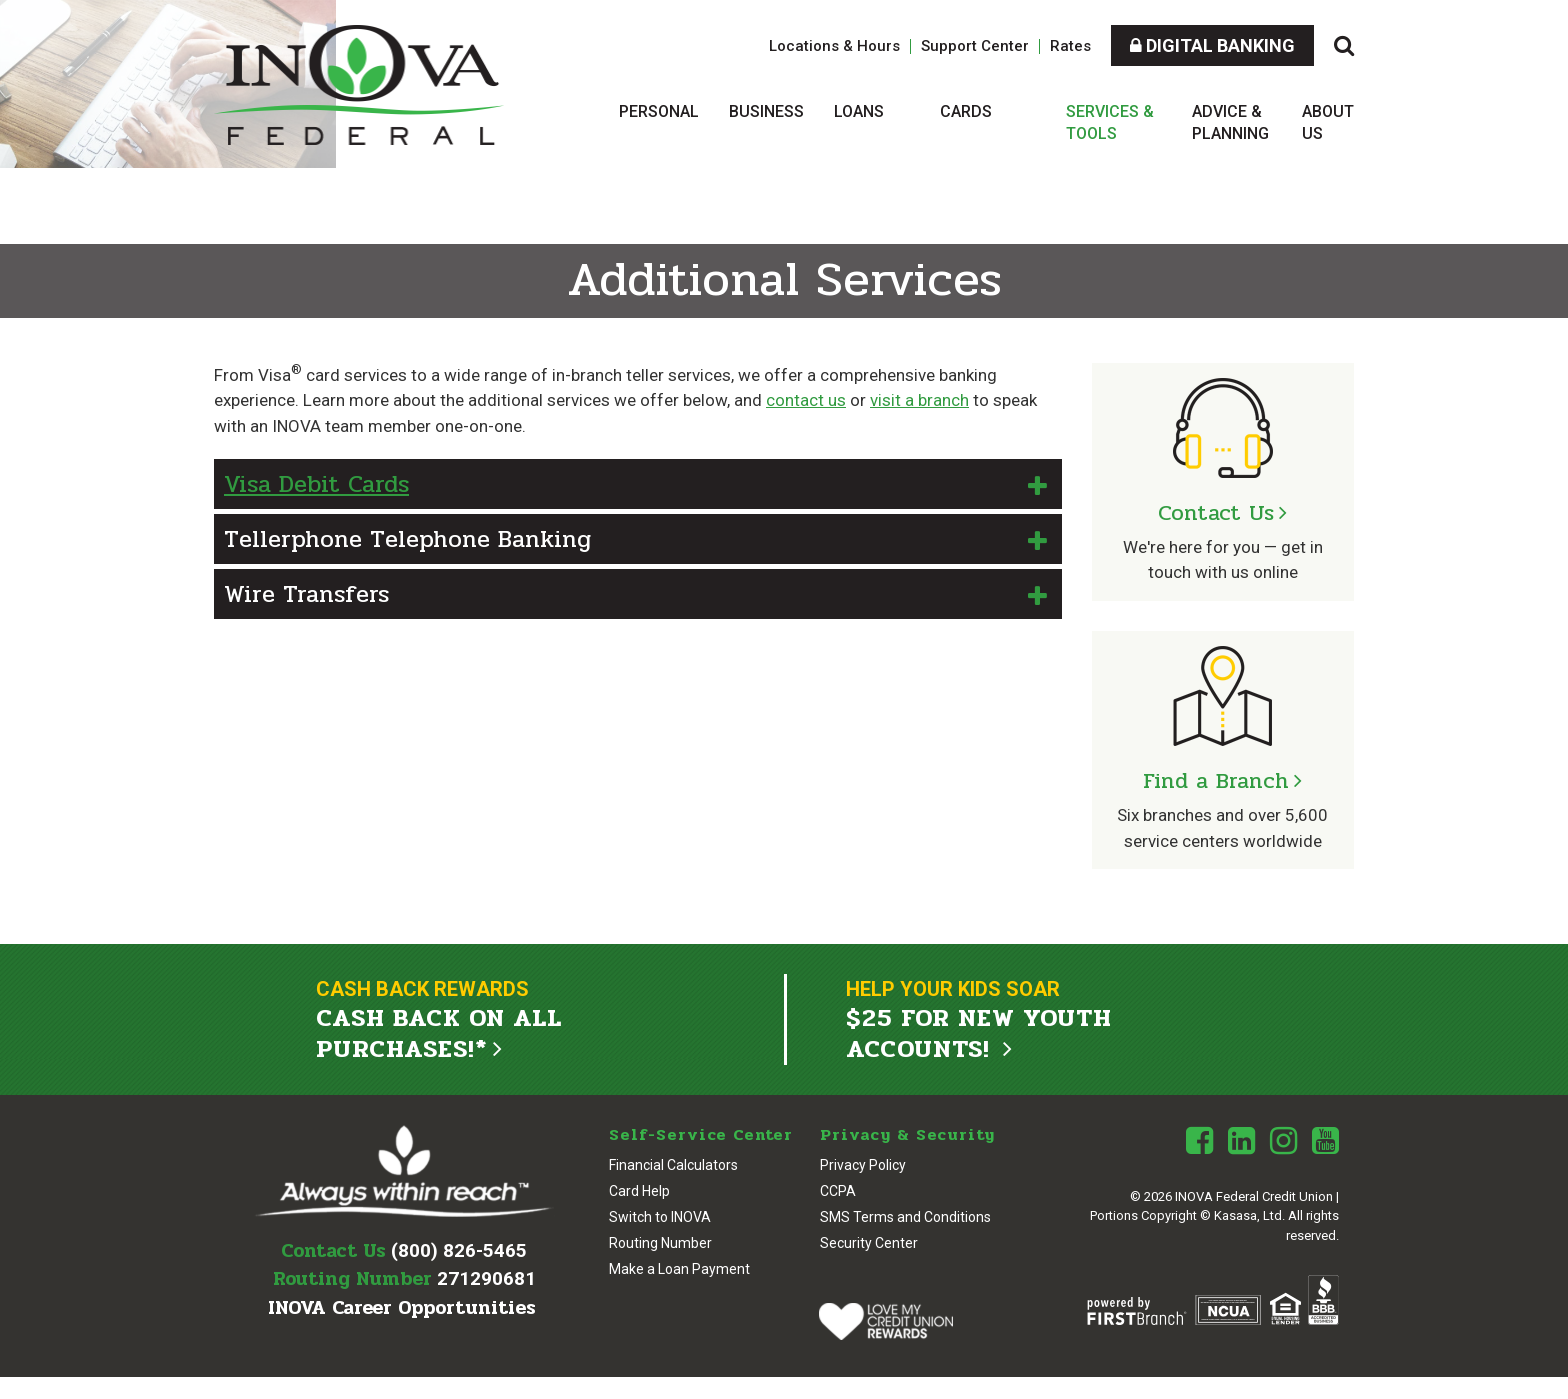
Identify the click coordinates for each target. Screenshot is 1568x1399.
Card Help (639, 1190)
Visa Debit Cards (316, 484)
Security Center (869, 1242)
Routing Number (660, 1242)
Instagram (1283, 1140)
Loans (859, 111)
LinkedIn (1241, 1140)
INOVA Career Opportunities (402, 1307)
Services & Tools (1110, 122)
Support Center (975, 46)
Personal (659, 111)
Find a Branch (1216, 781)
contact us (806, 400)
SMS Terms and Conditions (905, 1216)
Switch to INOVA (660, 1216)
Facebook (1199, 1140)
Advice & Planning (1230, 122)
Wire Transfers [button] (306, 594)
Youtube (1325, 1140)
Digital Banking (1212, 45)
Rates (1070, 46)
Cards (966, 111)
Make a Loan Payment (679, 1268)
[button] (638, 484)
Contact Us (1216, 513)
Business (766, 111)
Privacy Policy (863, 1164)
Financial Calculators (673, 1164)
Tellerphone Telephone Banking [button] (407, 539)
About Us (1328, 122)
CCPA (838, 1190)
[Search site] (1344, 45)
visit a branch (919, 400)
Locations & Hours (834, 46)
